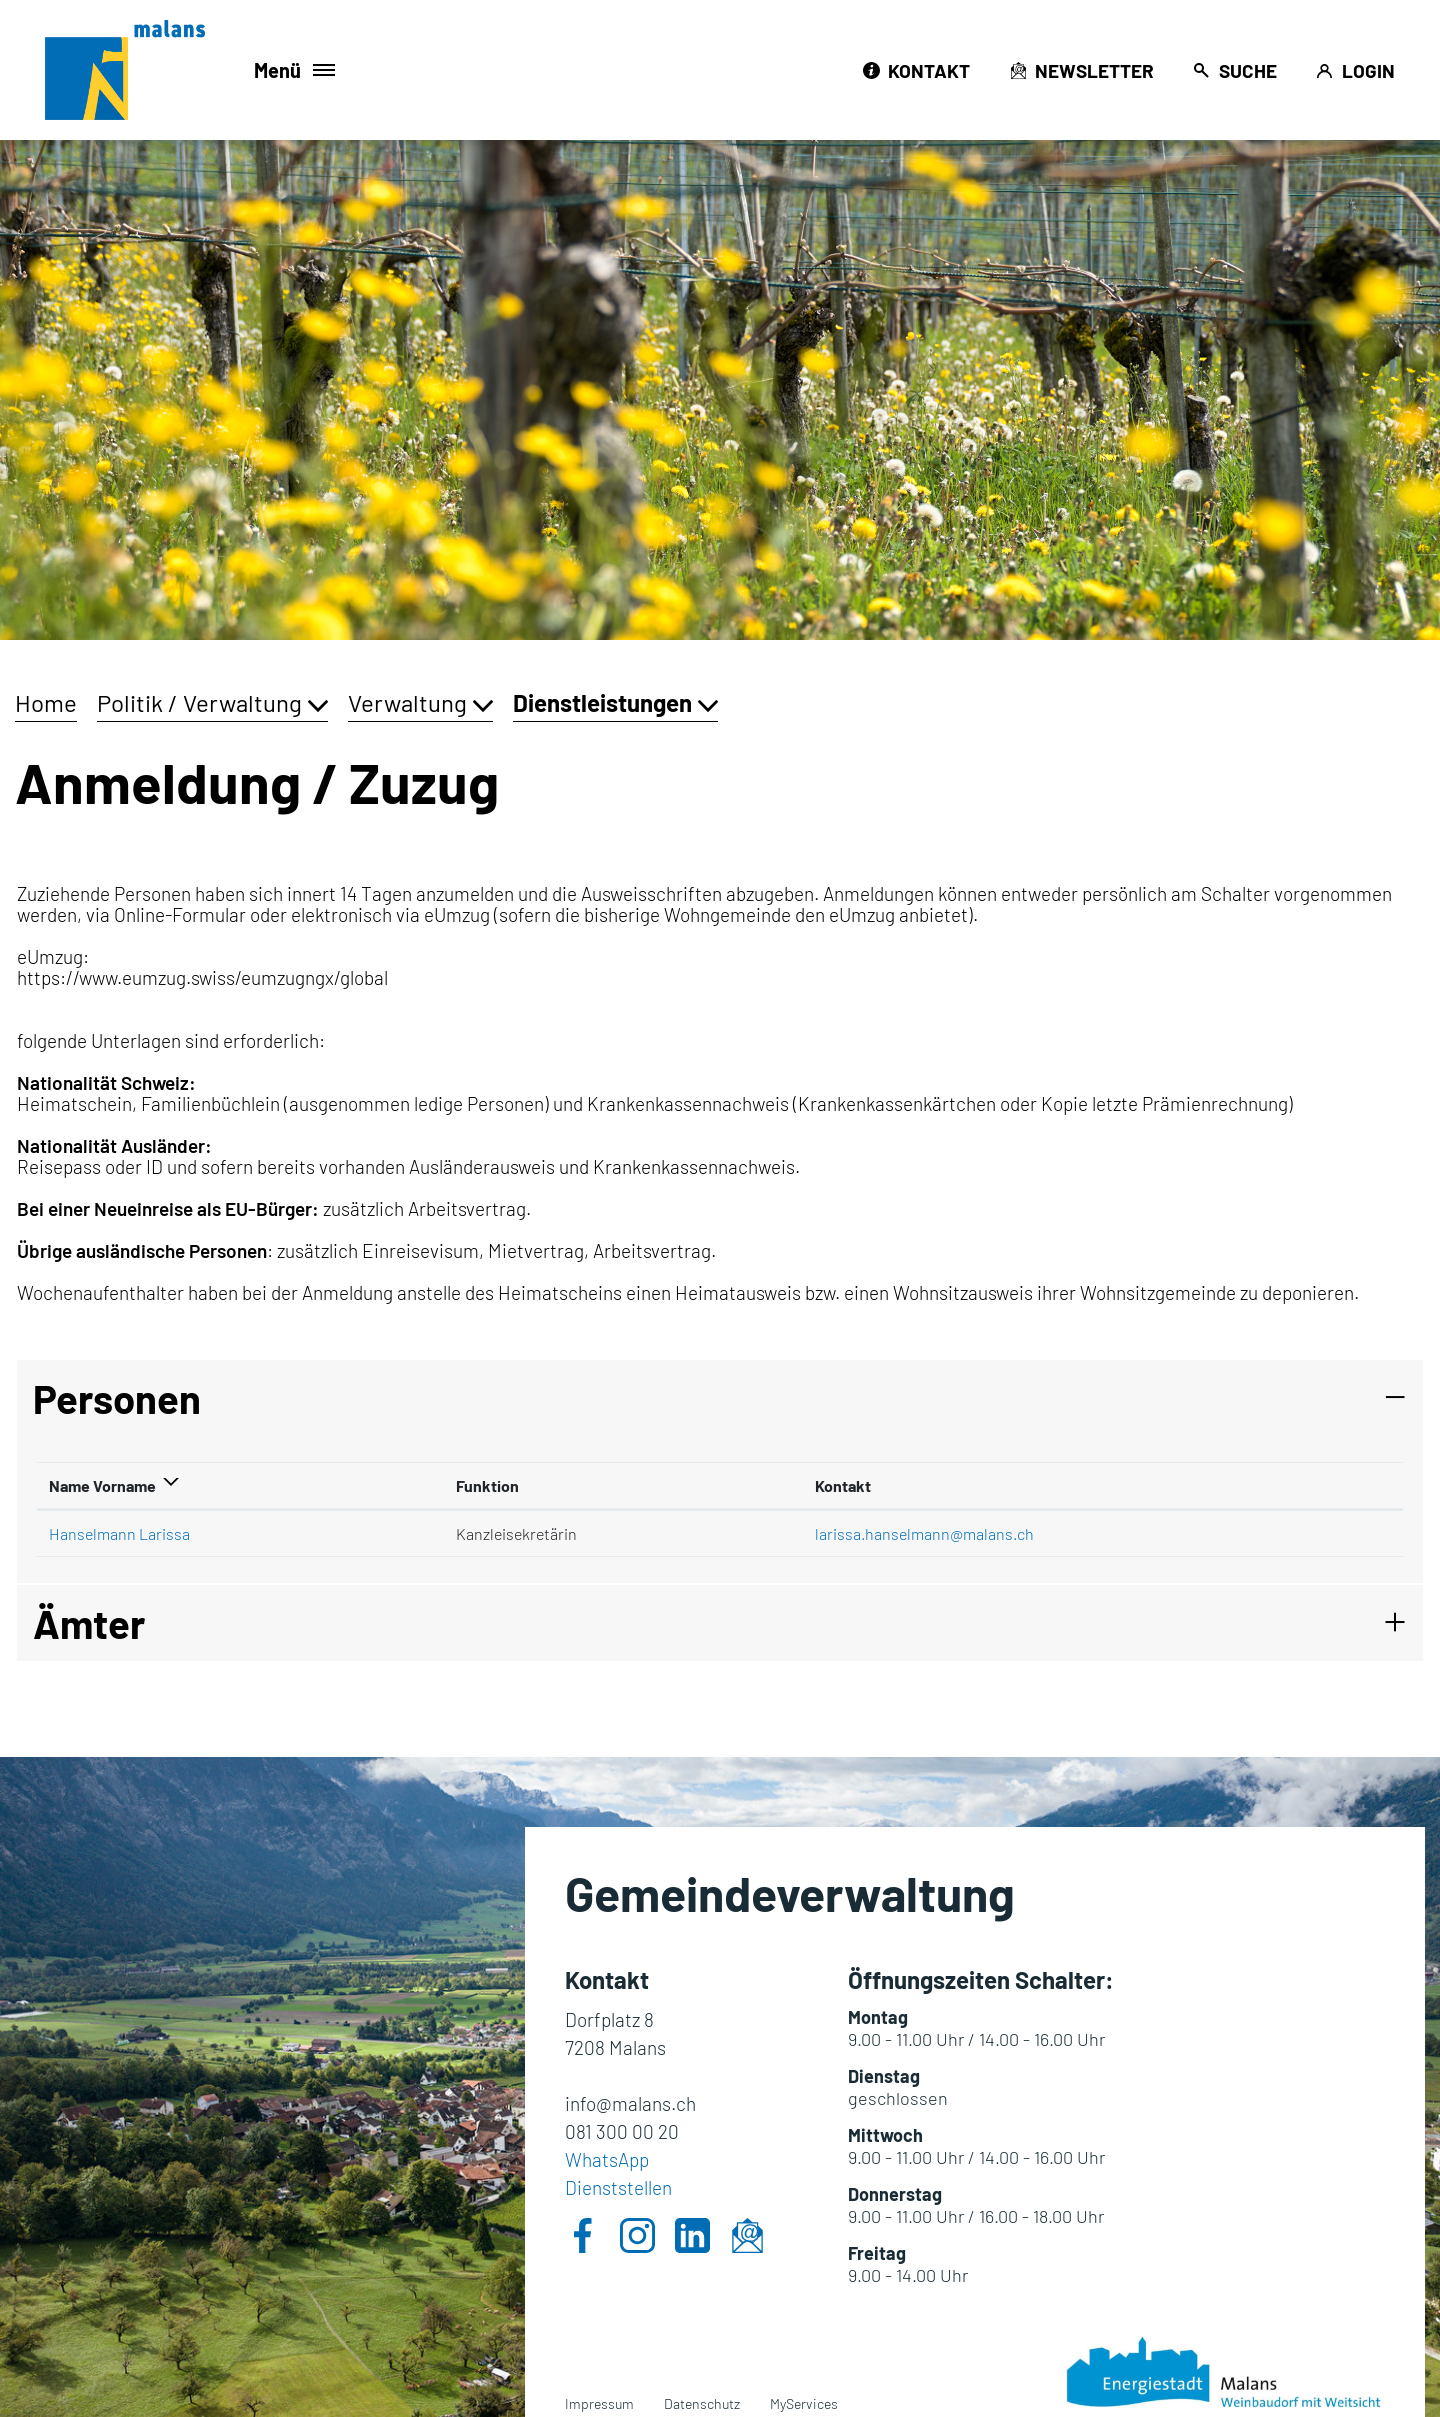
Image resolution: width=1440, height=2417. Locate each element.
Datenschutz (702, 2403)
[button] (212, 702)
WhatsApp (607, 2159)
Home (46, 702)
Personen (117, 1398)
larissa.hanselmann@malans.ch (924, 1533)
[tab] (720, 1398)
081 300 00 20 (622, 2131)
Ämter (89, 1623)
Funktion (487, 1485)
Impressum (599, 2403)
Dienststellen (618, 2187)
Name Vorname (102, 1485)
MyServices (804, 2403)
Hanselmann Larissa (119, 1533)
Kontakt (843, 1485)
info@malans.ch (630, 2103)
